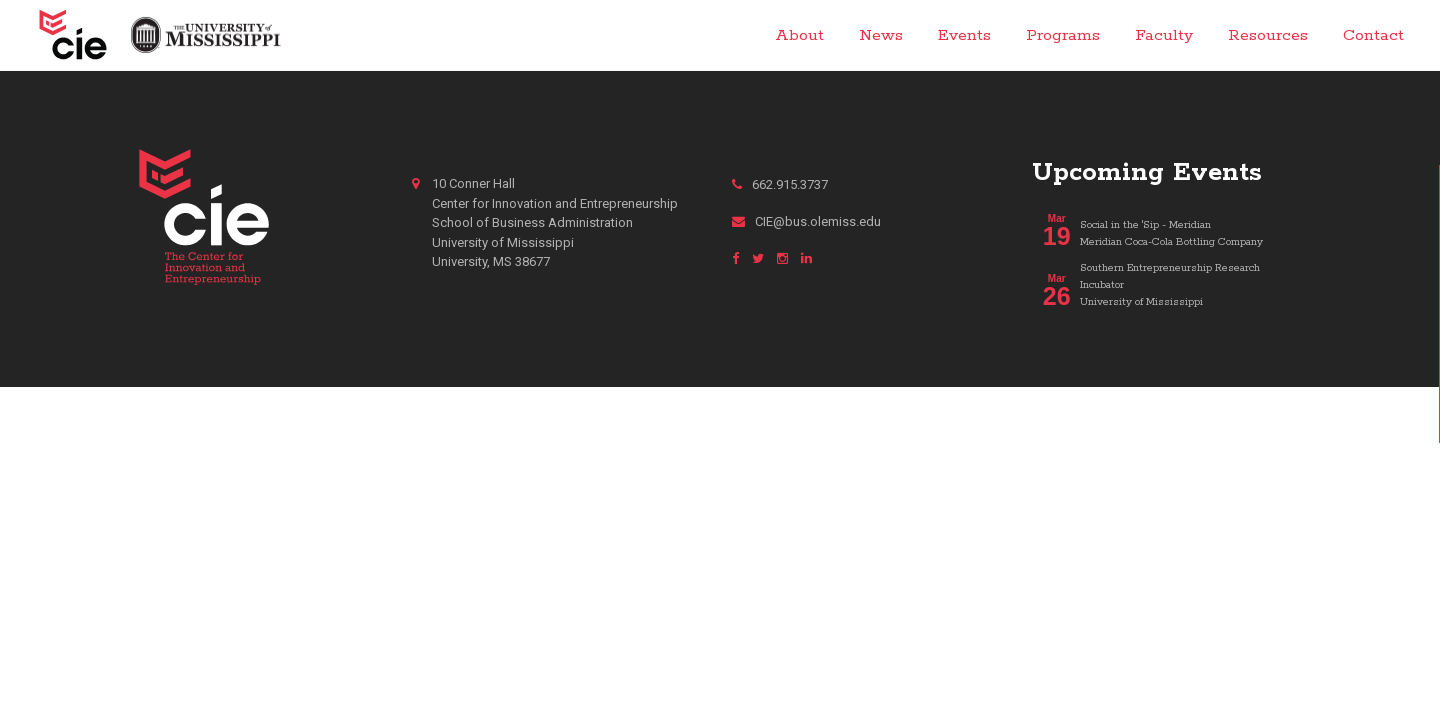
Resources (1268, 35)
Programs (1063, 35)
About (799, 35)
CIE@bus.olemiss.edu (806, 221)
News (881, 35)
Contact (1373, 35)
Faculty (1164, 35)
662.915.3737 (780, 184)
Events (964, 35)
